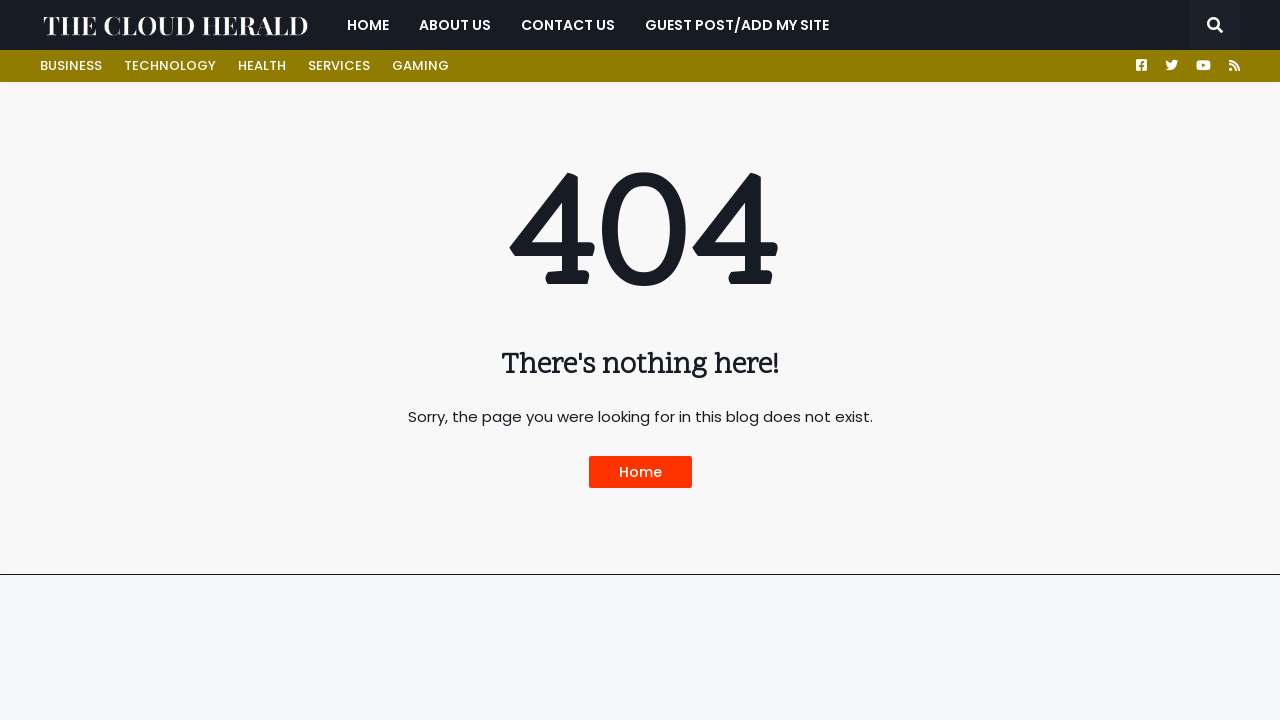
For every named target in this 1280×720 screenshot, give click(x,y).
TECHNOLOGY (170, 65)
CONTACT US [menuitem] (568, 25)
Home (640, 472)
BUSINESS (71, 65)
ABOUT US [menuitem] (455, 25)
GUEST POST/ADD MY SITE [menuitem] (737, 25)
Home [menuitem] (368, 25)
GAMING (420, 65)
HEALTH (262, 65)
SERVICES (339, 65)
